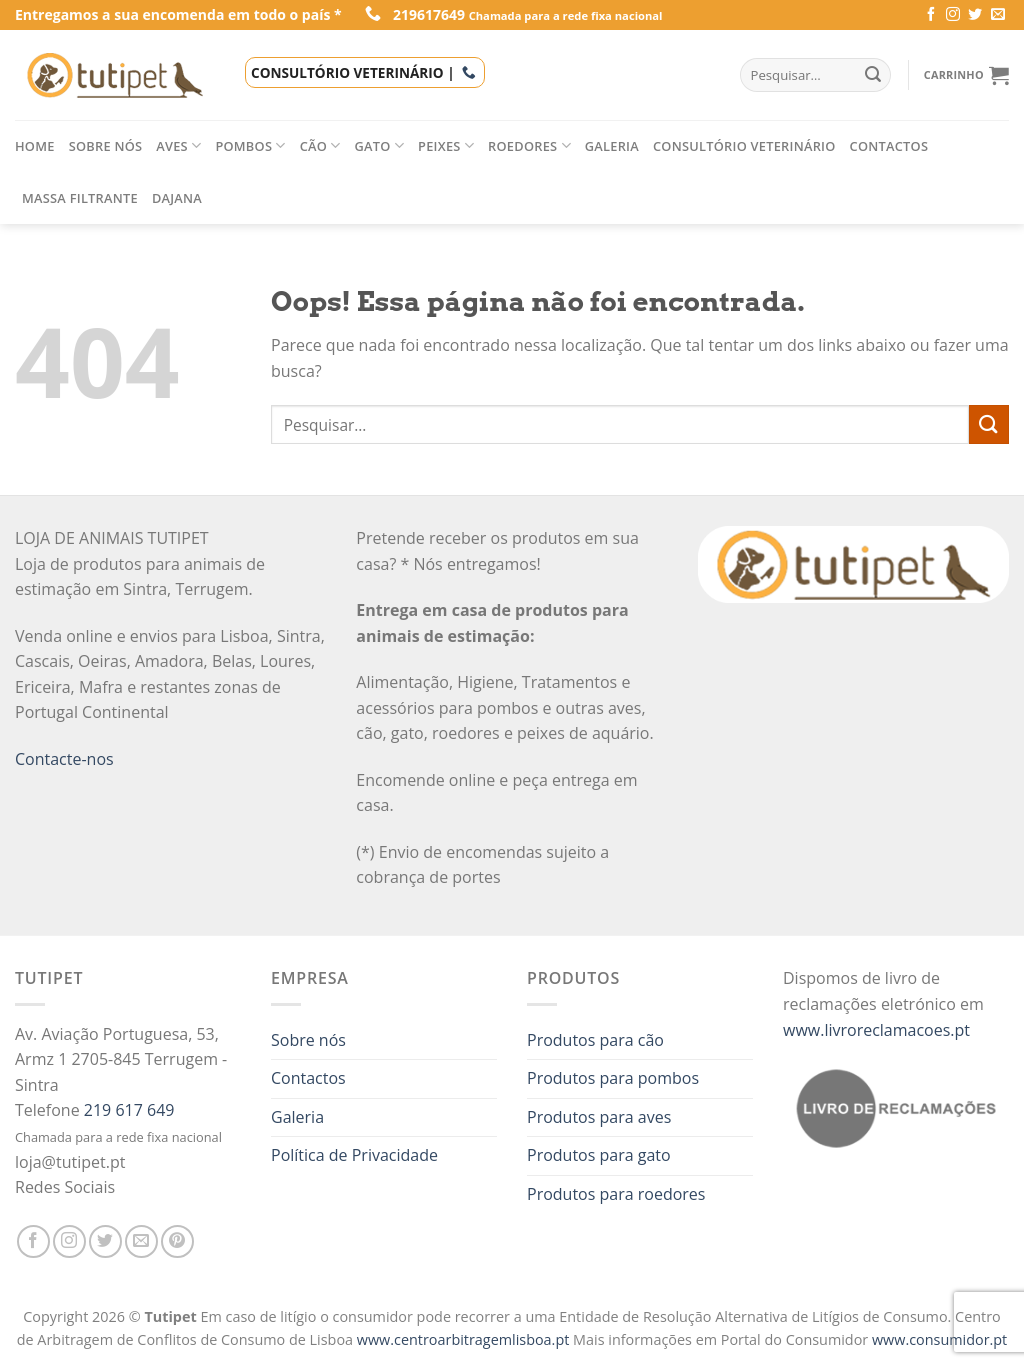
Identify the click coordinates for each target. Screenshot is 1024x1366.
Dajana (177, 198)
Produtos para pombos (613, 1078)
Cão (320, 145)
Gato (380, 145)
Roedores (529, 145)
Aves (178, 145)
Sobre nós (106, 146)
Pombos (250, 145)
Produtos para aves (599, 1117)
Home (35, 146)
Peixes (446, 145)
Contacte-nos (64, 759)
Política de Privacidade (354, 1155)
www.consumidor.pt (939, 1339)
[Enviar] (989, 424)
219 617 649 (129, 1110)
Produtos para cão (595, 1040)
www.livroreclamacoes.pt (876, 1030)
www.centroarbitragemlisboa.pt (465, 1339)
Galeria (612, 146)
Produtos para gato (599, 1155)
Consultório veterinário (744, 146)
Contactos (889, 146)
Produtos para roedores (616, 1194)
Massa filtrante (80, 198)
